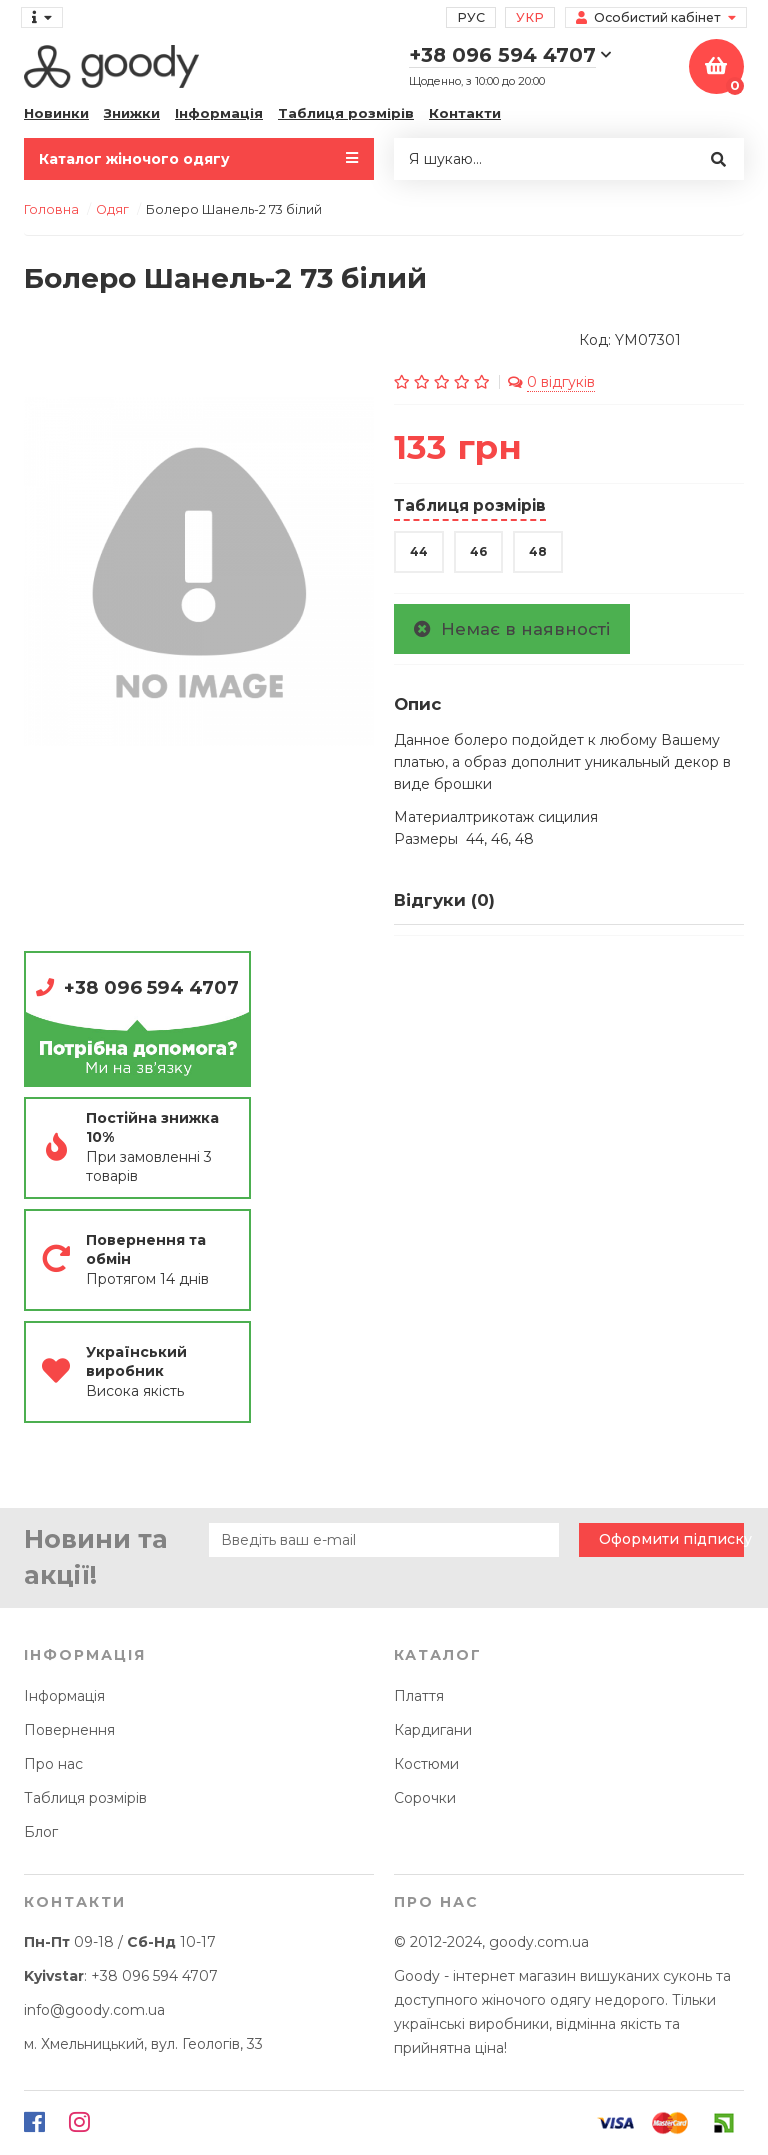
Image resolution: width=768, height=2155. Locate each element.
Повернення (69, 1730)
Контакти (465, 113)
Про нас (53, 1764)
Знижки (132, 113)
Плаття (419, 1696)
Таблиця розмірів (346, 113)
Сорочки (425, 1798)
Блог (41, 1832)
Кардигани (433, 1730)
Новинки (56, 113)
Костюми (426, 1764)
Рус (471, 17)
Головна (51, 209)
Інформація (219, 113)
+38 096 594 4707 (151, 987)
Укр (530, 17)
